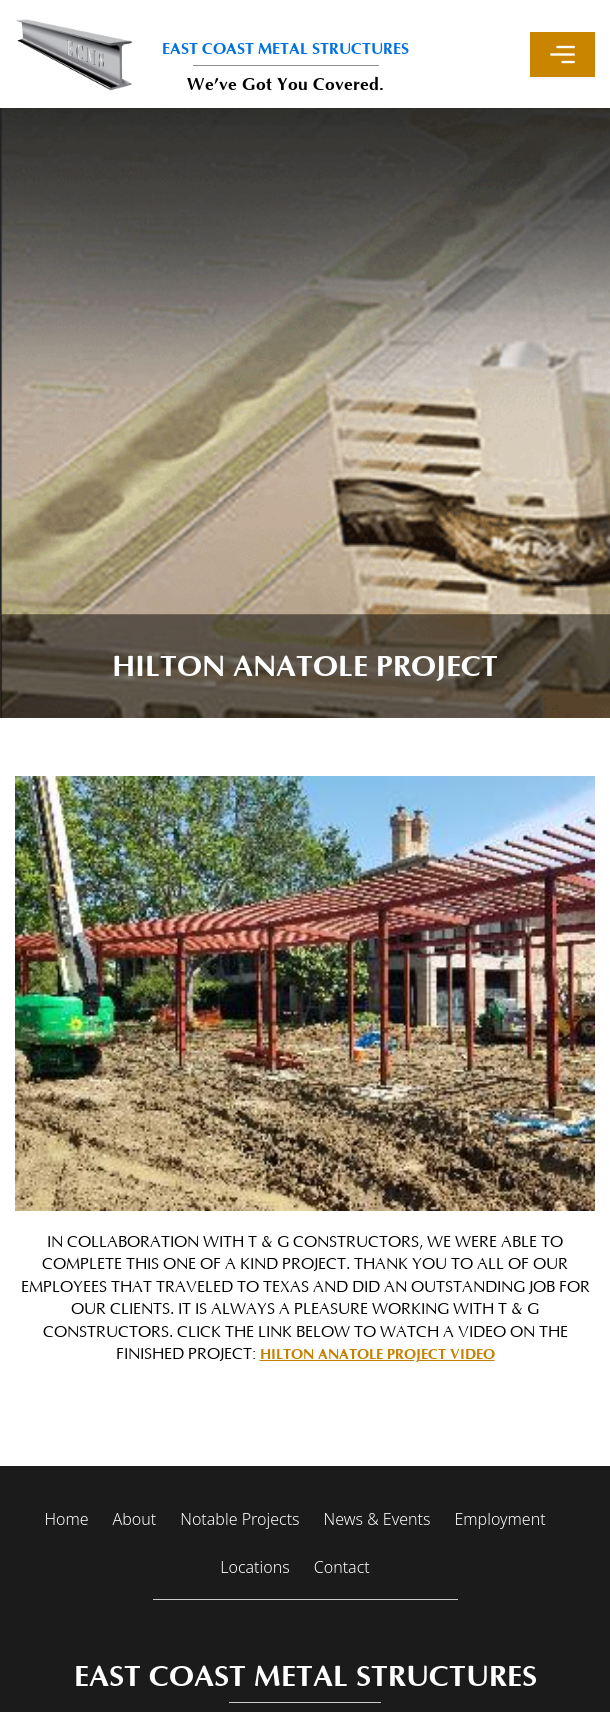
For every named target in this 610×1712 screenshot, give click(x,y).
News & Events (377, 1519)
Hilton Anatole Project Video (377, 1354)
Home (66, 1519)
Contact (342, 1567)
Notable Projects (239, 1519)
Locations (254, 1567)
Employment (499, 1519)
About (135, 1519)
